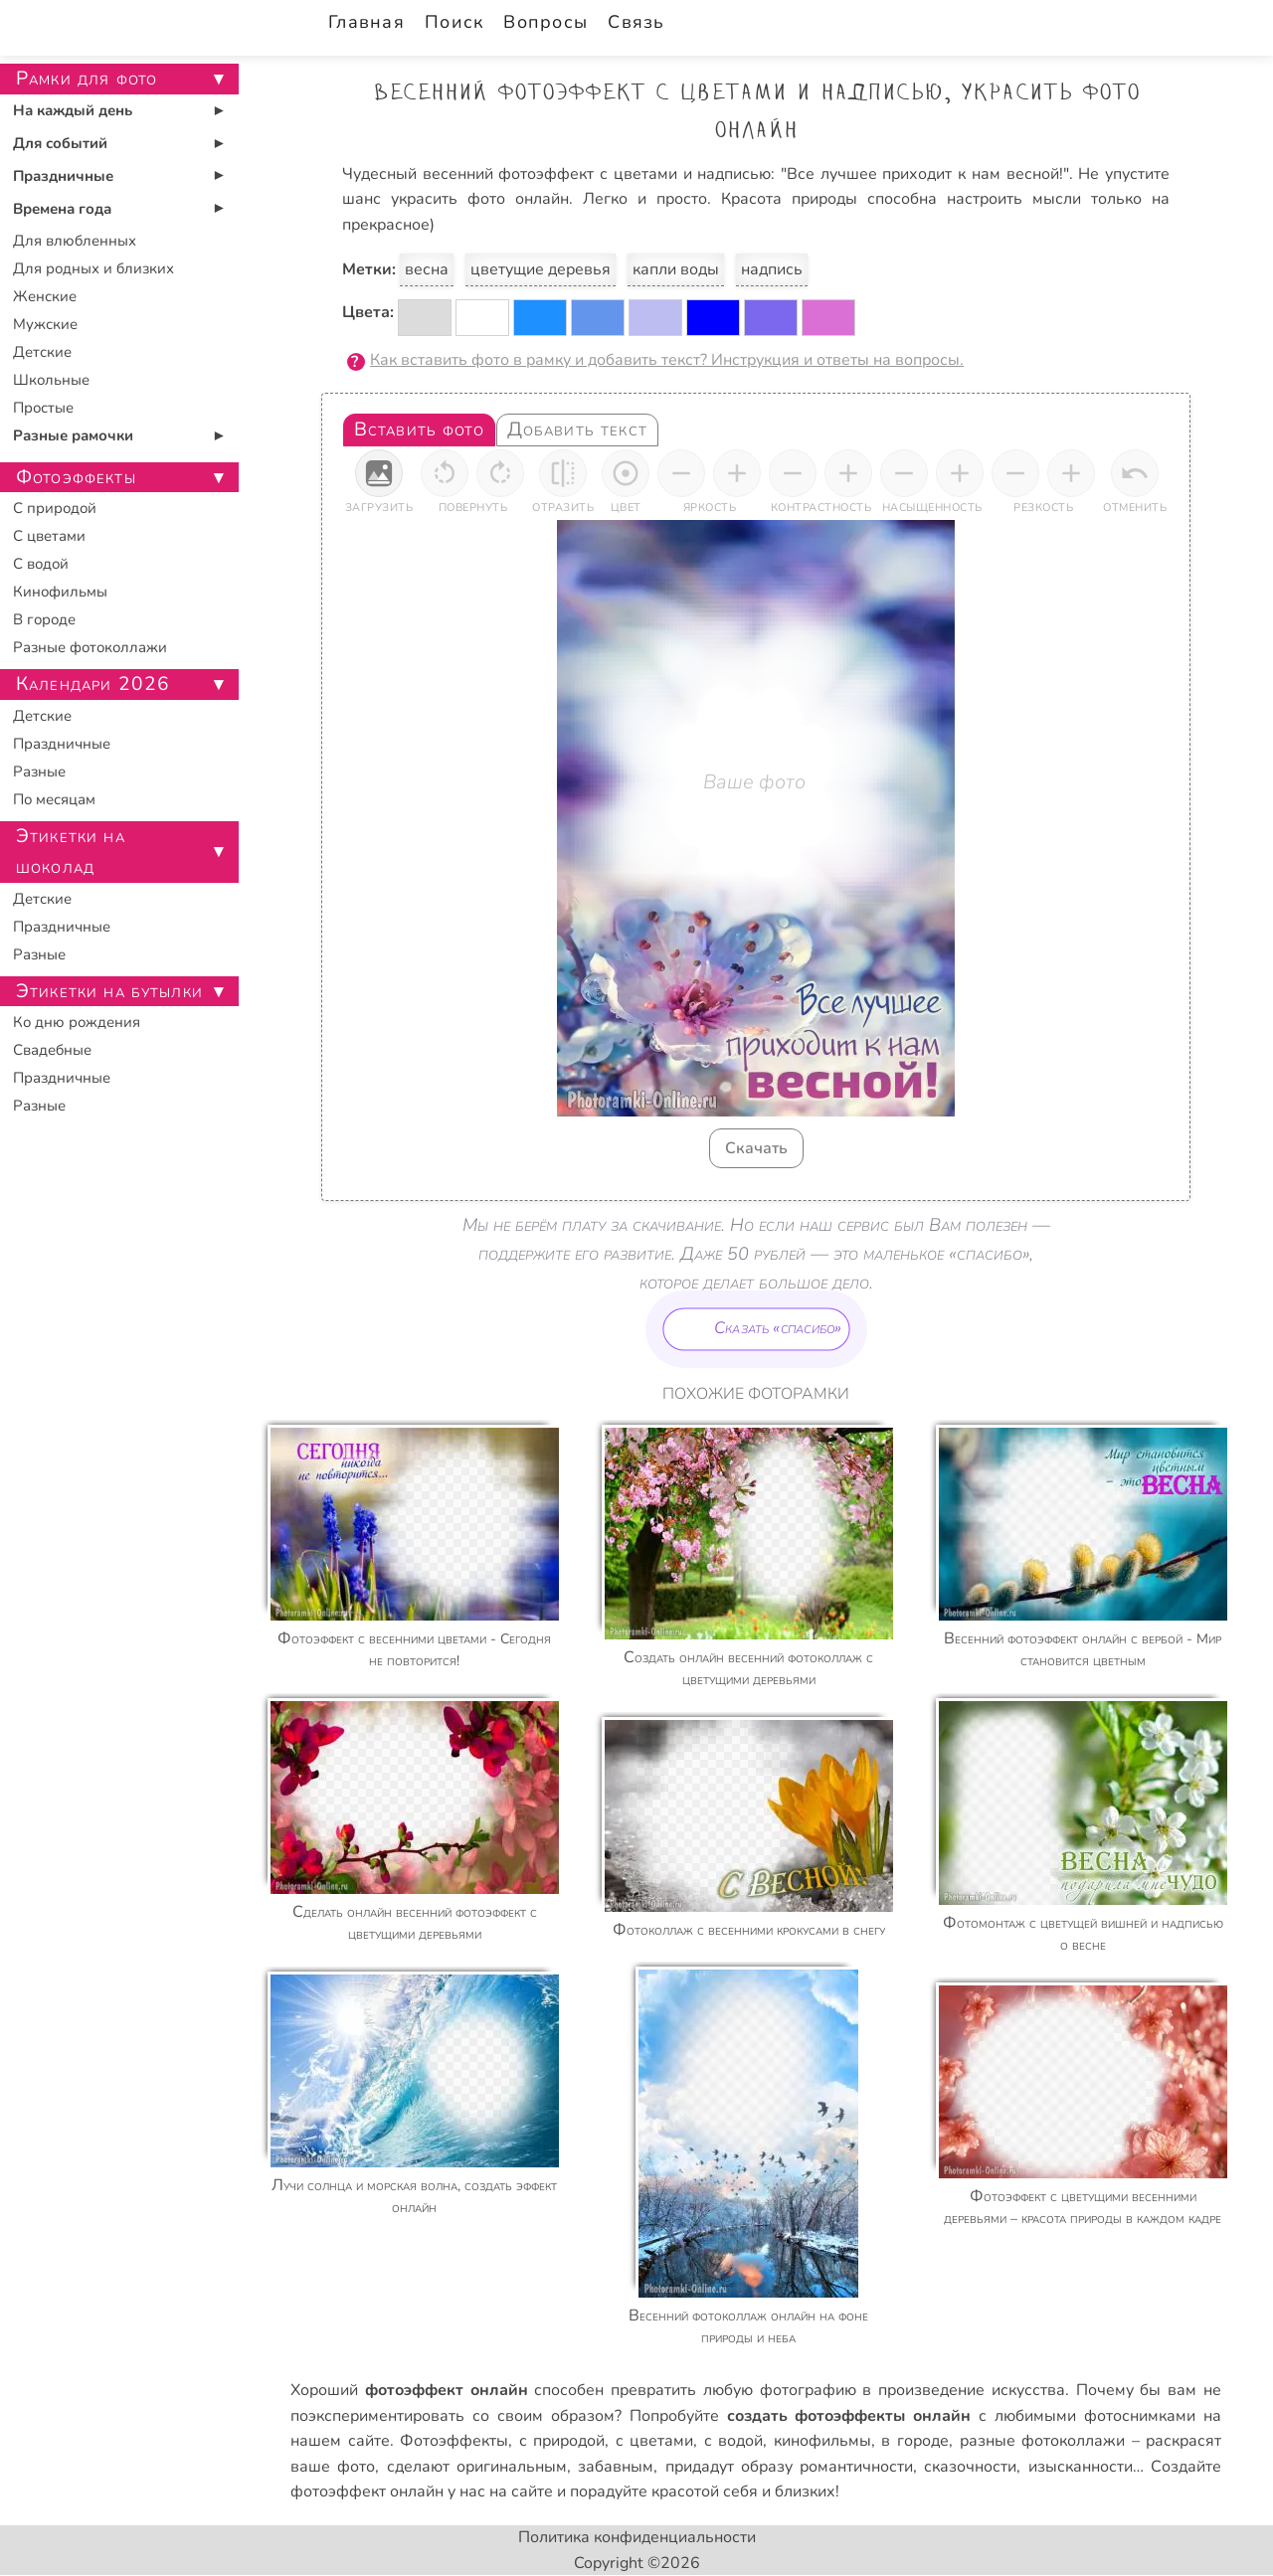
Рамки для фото (86, 78)
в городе (915, 2441)
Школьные (51, 380)
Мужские (45, 324)
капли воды (676, 269)
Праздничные (63, 176)
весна (427, 269)
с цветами (655, 2441)
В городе (44, 619)
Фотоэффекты (454, 2441)
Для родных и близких (93, 268)
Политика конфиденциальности (637, 2537)
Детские (42, 352)
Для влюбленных (74, 241)
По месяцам (54, 799)
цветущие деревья (540, 269)
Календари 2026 (93, 684)
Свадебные (52, 1050)
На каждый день (72, 110)
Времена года (62, 209)
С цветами (49, 536)
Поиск (454, 22)
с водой (734, 2441)
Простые (43, 408)
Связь (636, 22)
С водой (41, 564)
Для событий (60, 143)
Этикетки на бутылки (109, 991)
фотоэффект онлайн (367, 2491)
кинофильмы (822, 2441)
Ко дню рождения (76, 1022)
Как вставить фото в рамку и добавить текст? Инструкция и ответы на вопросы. (667, 360)
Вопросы (545, 22)
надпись (772, 269)
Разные (39, 771)
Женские (45, 296)
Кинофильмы (60, 591)
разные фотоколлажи (1043, 2441)
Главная (366, 22)
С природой (54, 508)
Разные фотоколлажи (90, 647)
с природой (562, 2441)
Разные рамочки (73, 435)
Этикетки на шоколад (70, 851)
